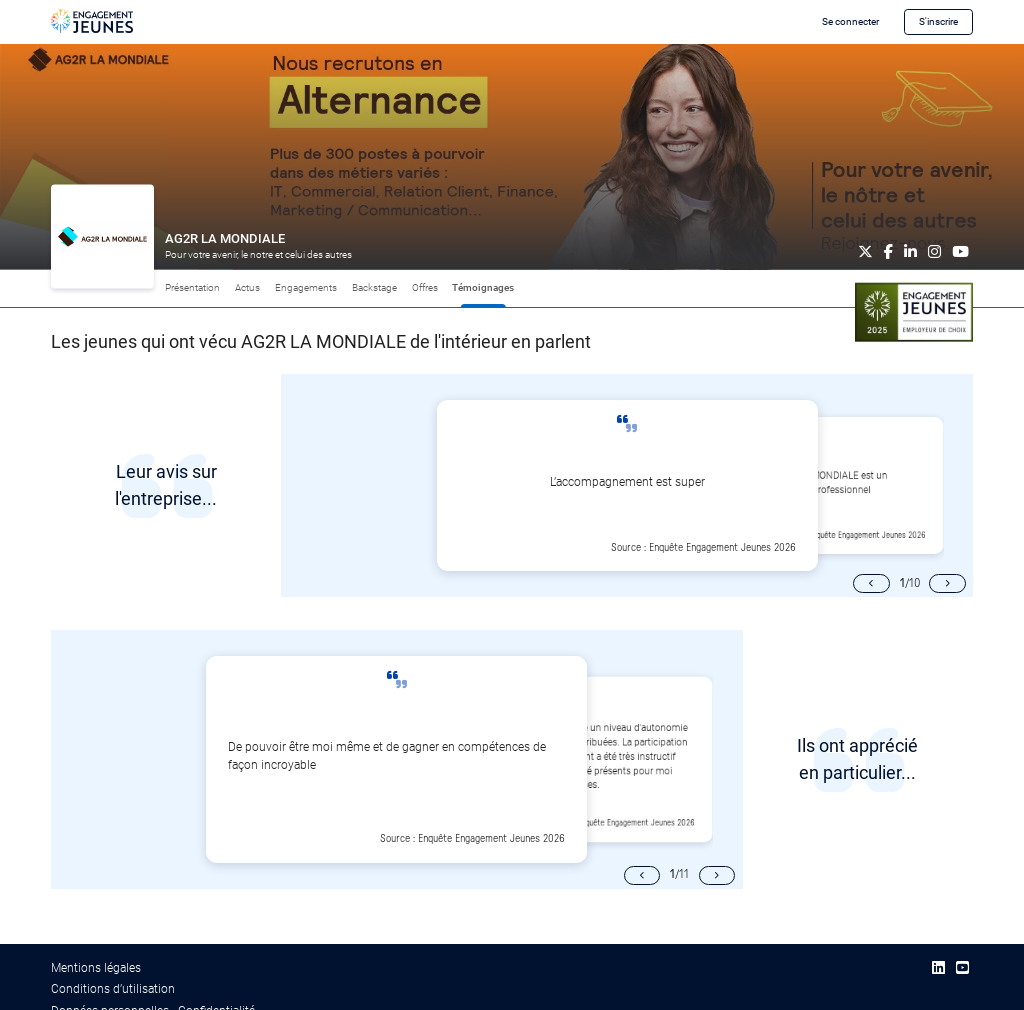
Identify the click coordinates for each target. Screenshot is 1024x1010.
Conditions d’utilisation (113, 989)
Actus (247, 287)
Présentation (192, 287)
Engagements (306, 287)
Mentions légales (96, 968)
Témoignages (483, 287)
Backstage (374, 287)
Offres (425, 287)
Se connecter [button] (850, 21)
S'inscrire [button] (938, 21)
